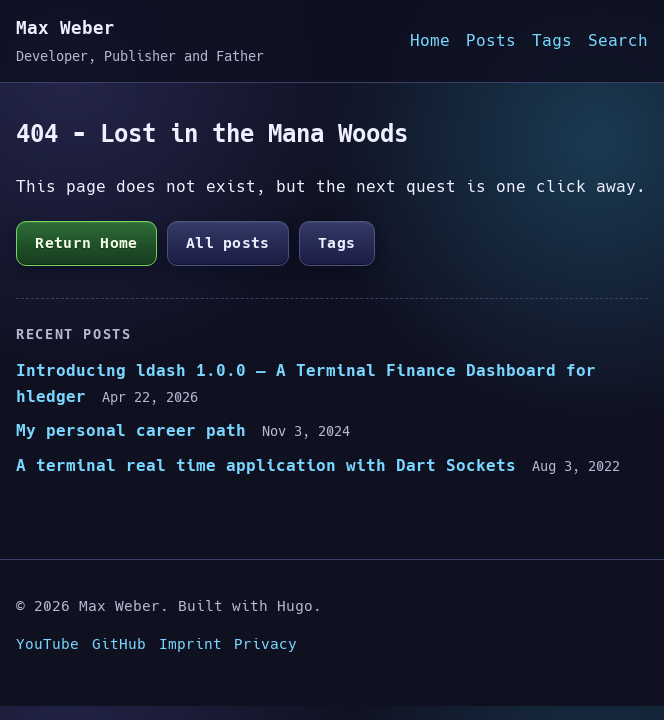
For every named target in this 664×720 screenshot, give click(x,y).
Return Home (86, 242)
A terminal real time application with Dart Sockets (266, 465)
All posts (228, 242)
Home (430, 40)
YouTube (47, 644)
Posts (491, 40)
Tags (552, 40)
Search (618, 40)
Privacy (265, 644)
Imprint (190, 644)
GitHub (119, 644)
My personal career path (131, 430)
